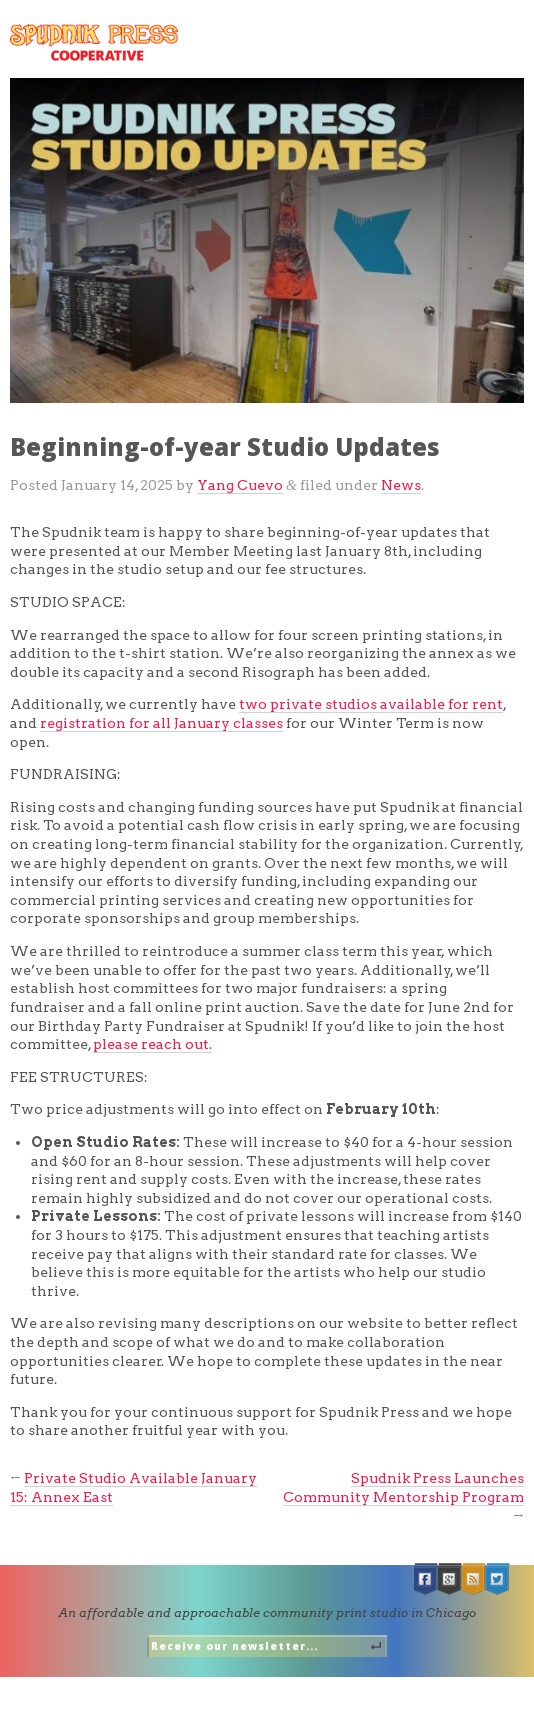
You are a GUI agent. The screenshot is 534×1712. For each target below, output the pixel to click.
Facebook (426, 1579)
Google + (450, 1579)
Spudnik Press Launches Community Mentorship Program (403, 1487)
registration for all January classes (161, 723)
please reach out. (152, 1044)
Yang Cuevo (240, 485)
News (401, 485)
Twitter (498, 1579)
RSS (474, 1579)
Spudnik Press (94, 42)
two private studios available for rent (371, 704)
